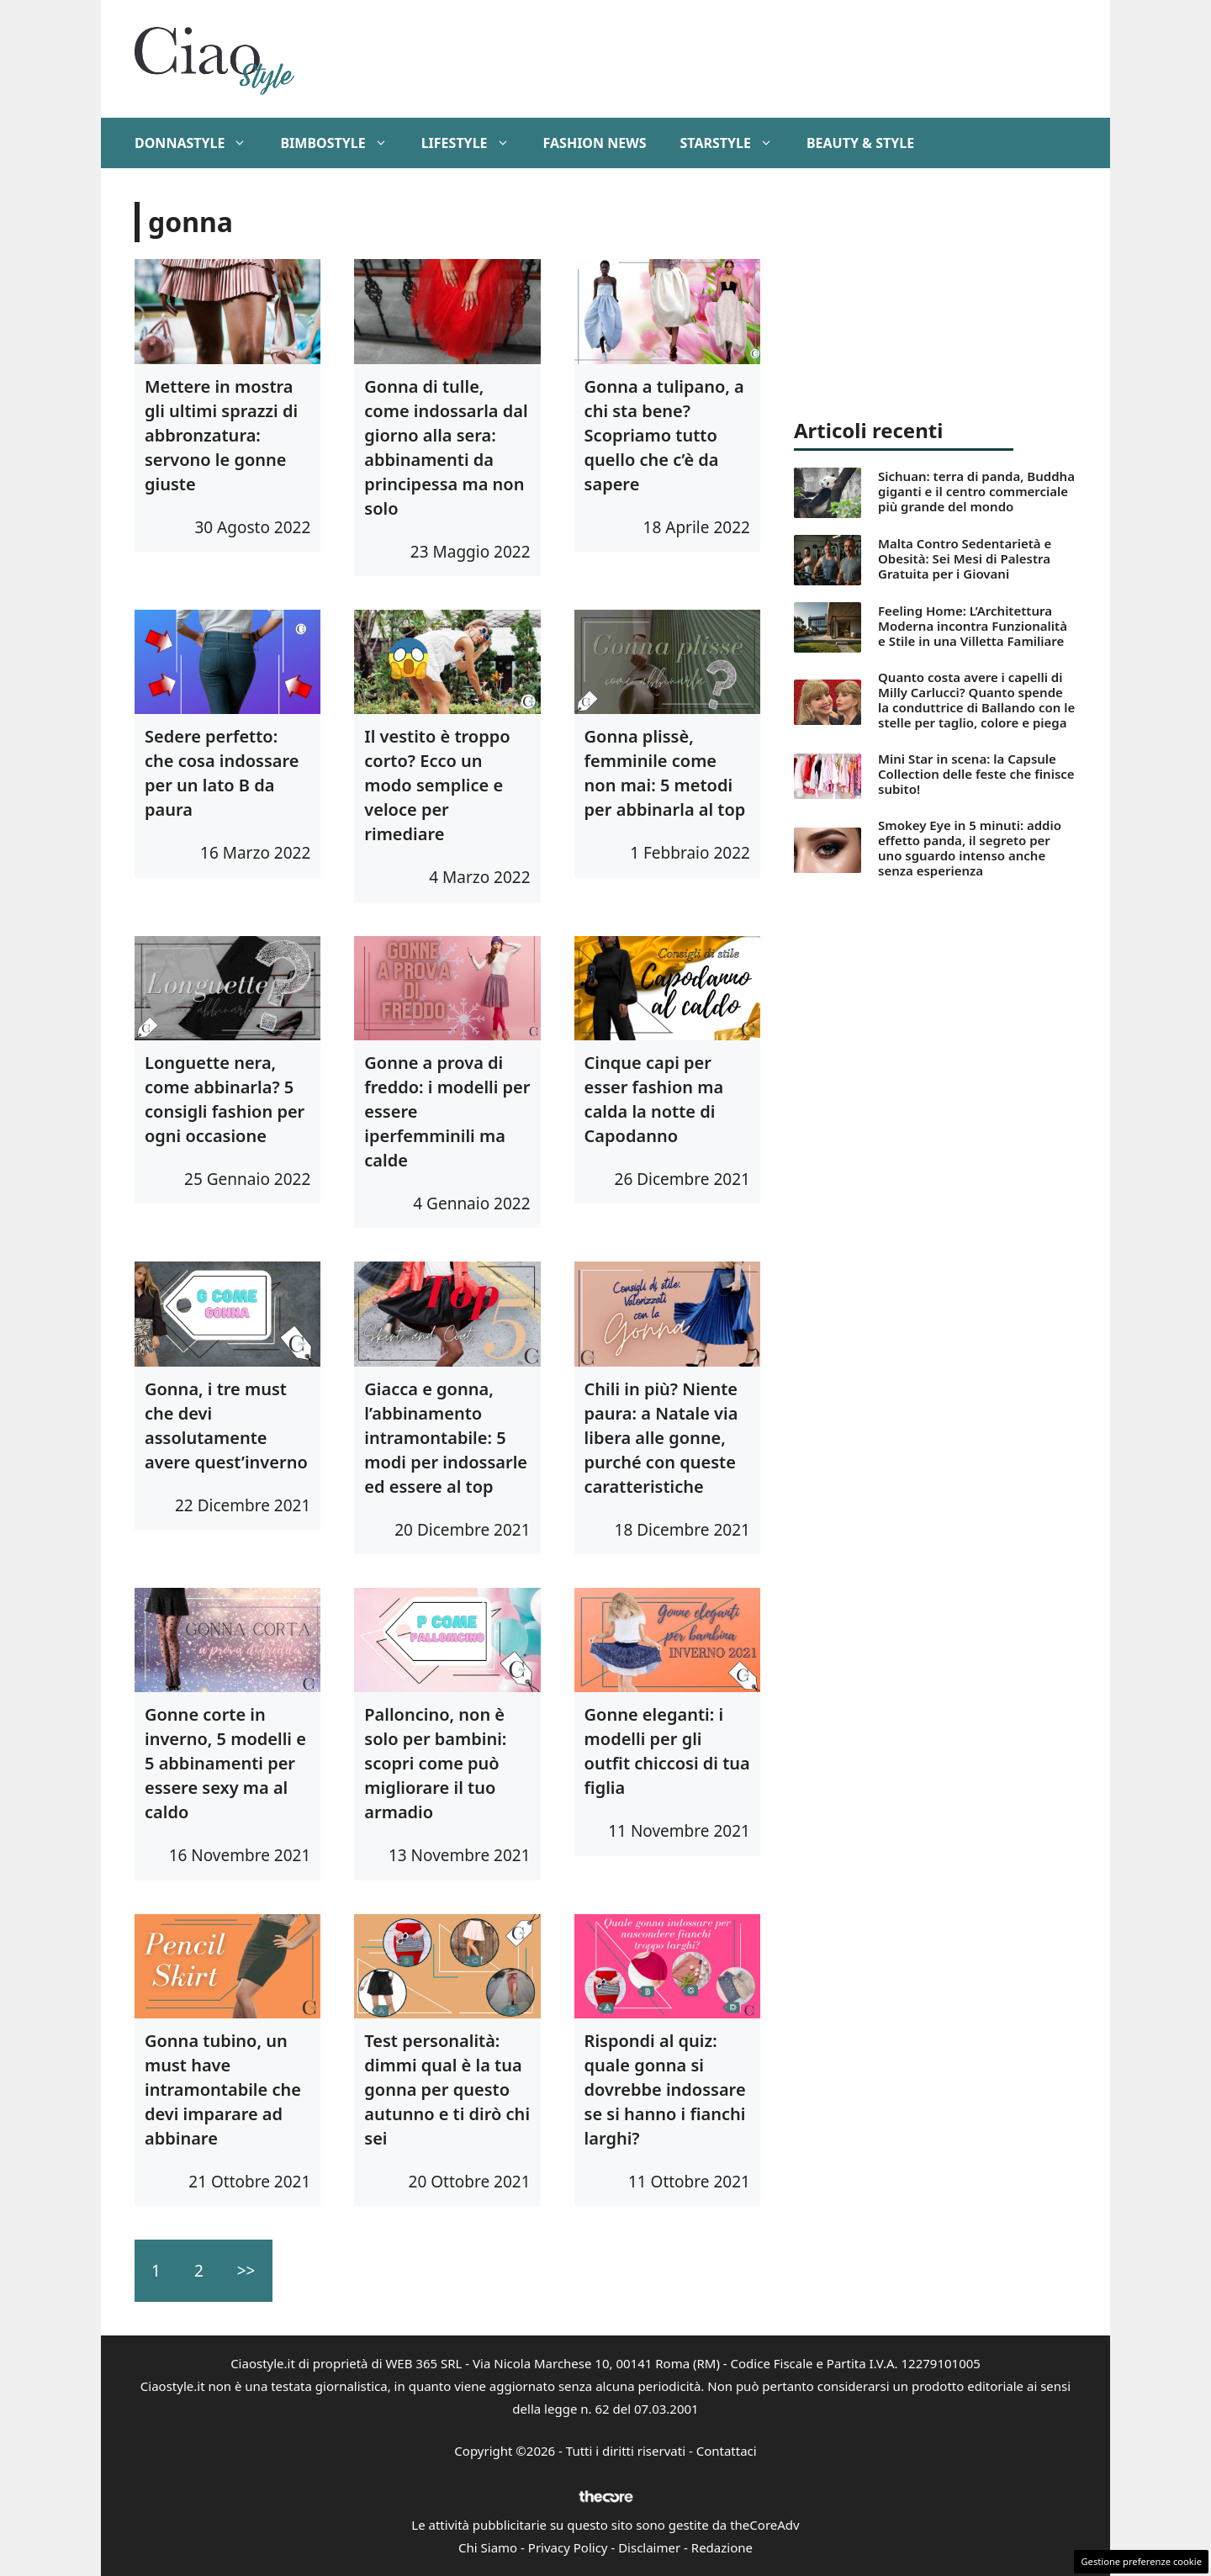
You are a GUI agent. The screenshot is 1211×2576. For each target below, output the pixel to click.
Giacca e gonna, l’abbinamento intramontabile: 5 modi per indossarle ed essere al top (445, 1438)
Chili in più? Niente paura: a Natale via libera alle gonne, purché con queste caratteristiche (661, 1438)
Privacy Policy (568, 2547)
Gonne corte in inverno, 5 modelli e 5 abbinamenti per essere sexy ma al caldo (225, 1763)
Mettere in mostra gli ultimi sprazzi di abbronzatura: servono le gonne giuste (221, 435)
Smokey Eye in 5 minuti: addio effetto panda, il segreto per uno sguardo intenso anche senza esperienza (969, 848)
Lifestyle (473, 143)
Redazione (722, 2547)
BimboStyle (342, 143)
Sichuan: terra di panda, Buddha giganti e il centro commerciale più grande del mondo (976, 491)
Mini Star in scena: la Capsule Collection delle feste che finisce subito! (976, 773)
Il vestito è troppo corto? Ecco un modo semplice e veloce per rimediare (437, 785)
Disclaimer (649, 2547)
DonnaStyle (199, 143)
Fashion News (595, 143)
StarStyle (734, 143)
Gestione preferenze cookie (1141, 2561)
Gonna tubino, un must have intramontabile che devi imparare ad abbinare (223, 2089)
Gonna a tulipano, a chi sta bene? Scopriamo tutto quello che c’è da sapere (664, 435)
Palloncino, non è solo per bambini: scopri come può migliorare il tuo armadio (435, 1763)
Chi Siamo (487, 2547)
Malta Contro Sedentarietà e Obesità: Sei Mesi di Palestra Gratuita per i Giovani (964, 558)
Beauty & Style (860, 143)
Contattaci (726, 2450)
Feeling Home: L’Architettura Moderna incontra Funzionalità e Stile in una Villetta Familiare (972, 625)
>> (246, 2271)
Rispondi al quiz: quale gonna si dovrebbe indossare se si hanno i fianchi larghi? (665, 2089)
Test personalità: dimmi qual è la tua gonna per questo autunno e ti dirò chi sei (447, 2089)
